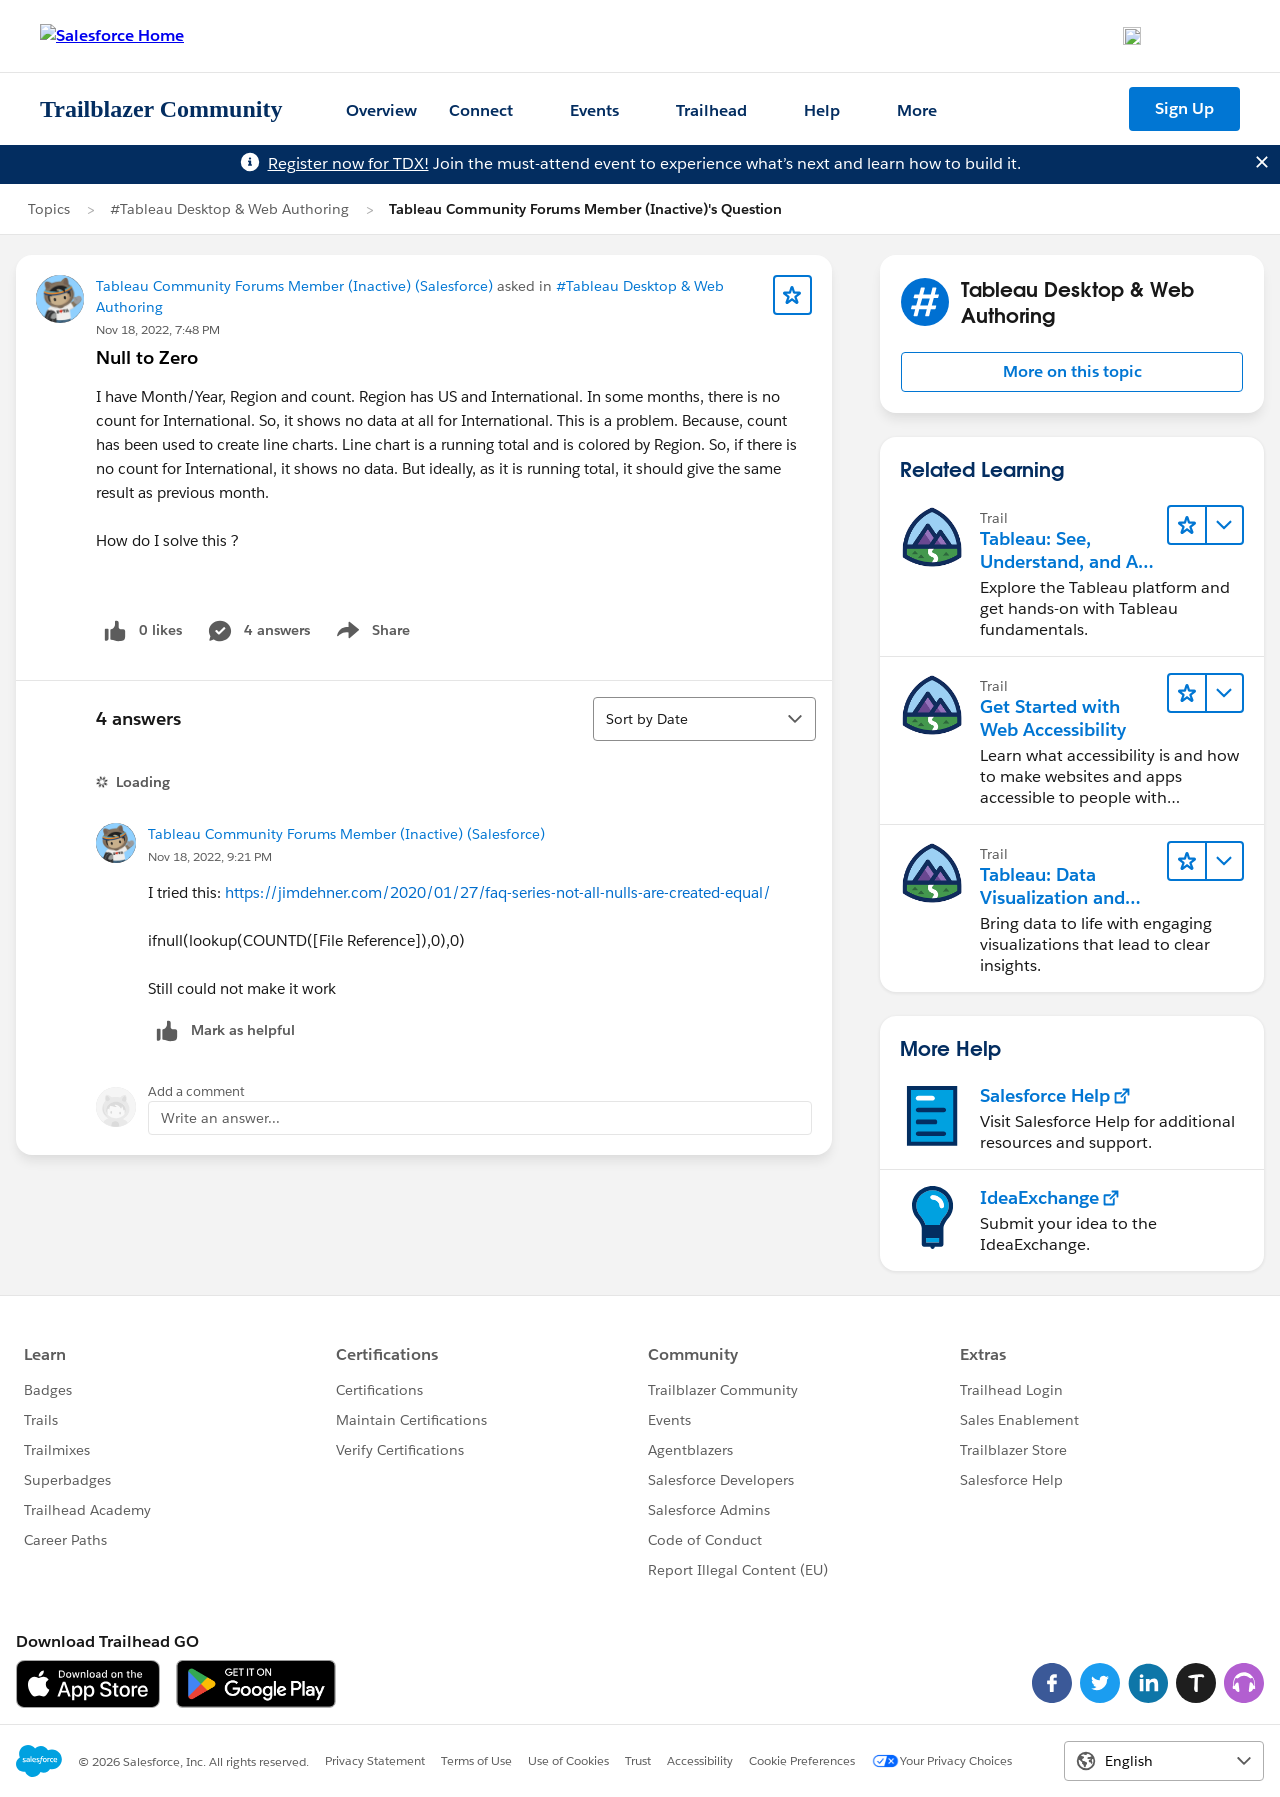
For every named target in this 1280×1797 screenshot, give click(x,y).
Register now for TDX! (348, 163)
